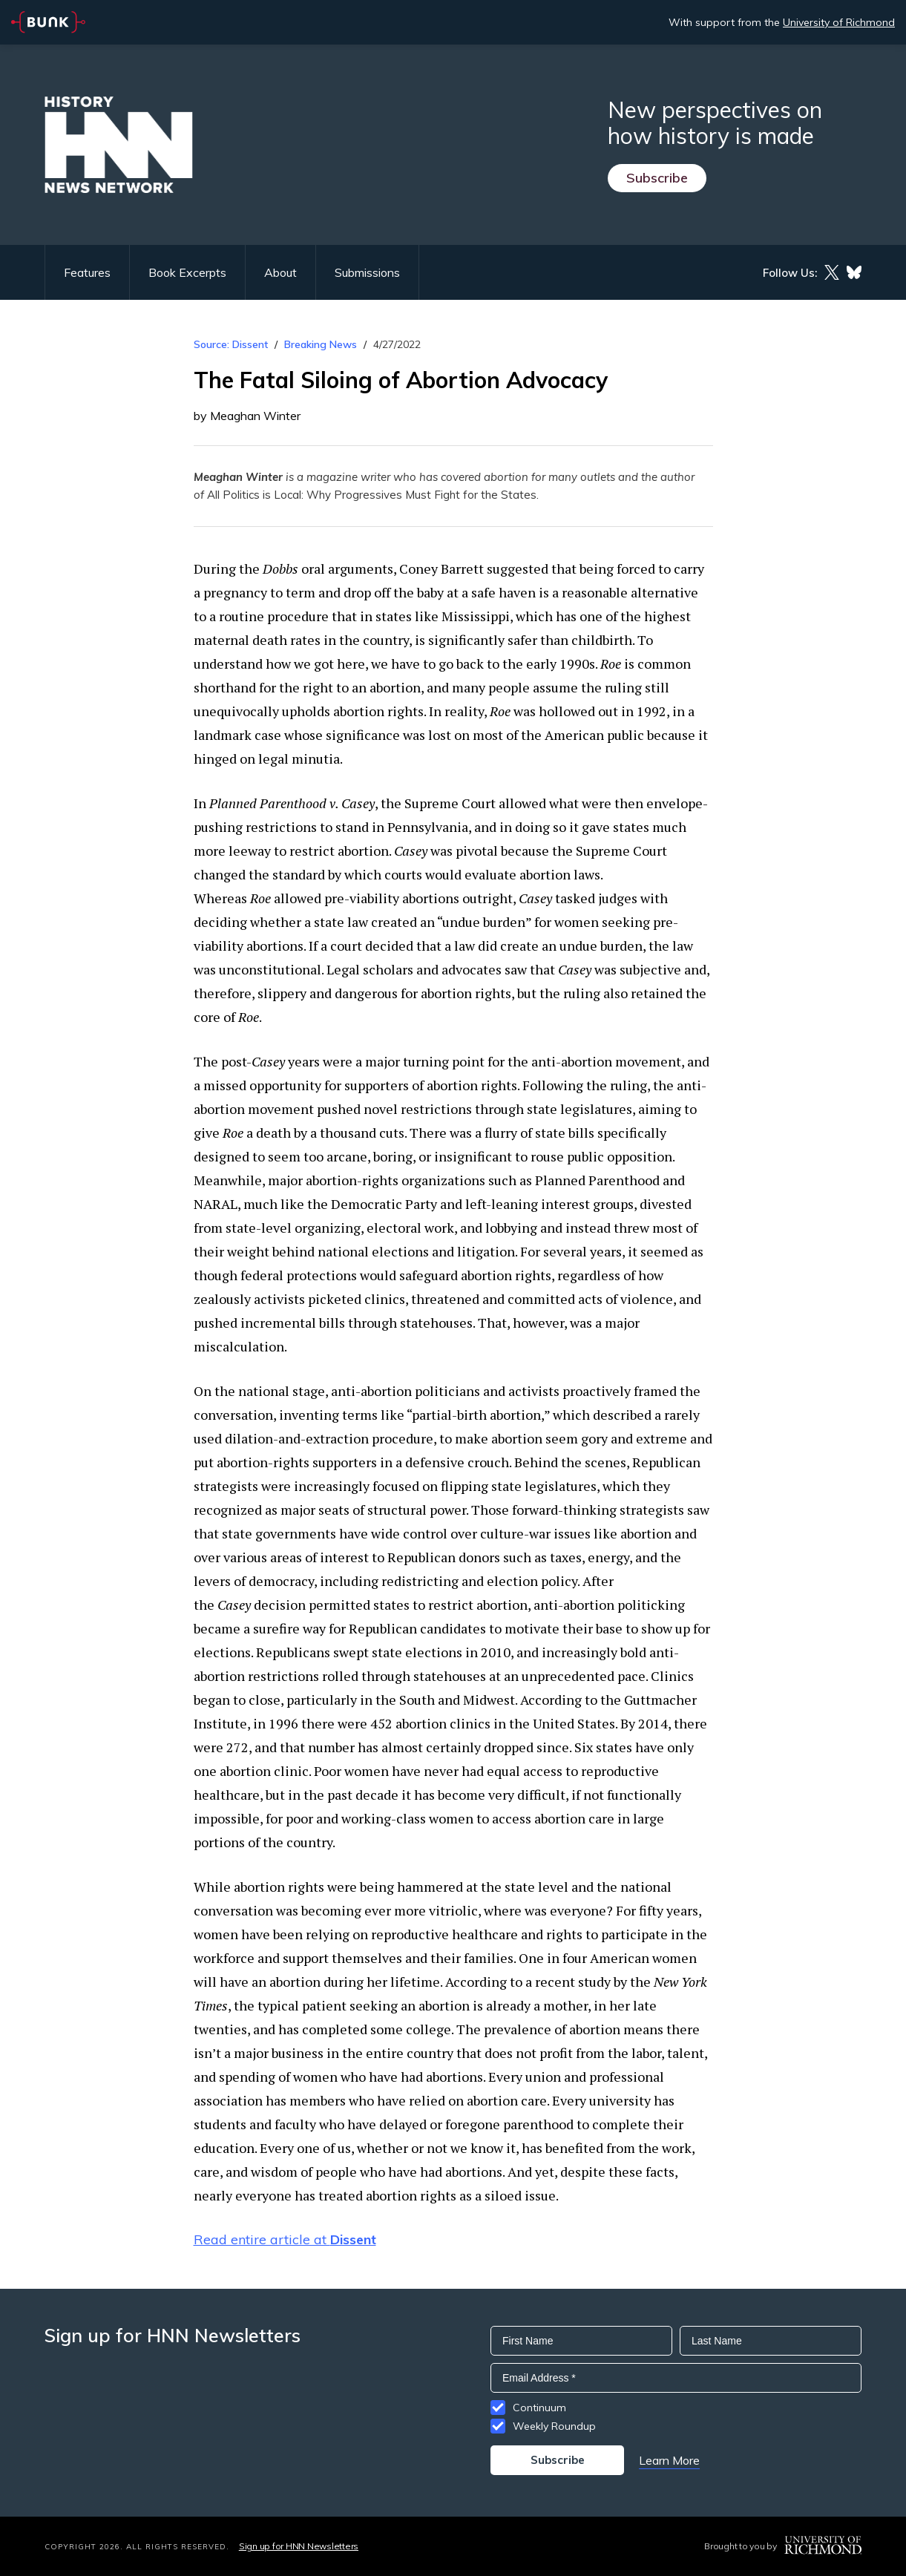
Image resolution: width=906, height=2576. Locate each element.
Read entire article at (285, 2239)
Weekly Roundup (554, 2426)
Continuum (539, 2407)
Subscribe (657, 177)
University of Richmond (839, 22)
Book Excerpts (187, 272)
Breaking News (320, 344)
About (280, 272)
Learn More (669, 2460)
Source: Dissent (231, 344)
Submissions (367, 272)
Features (87, 272)
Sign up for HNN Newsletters (298, 2546)
